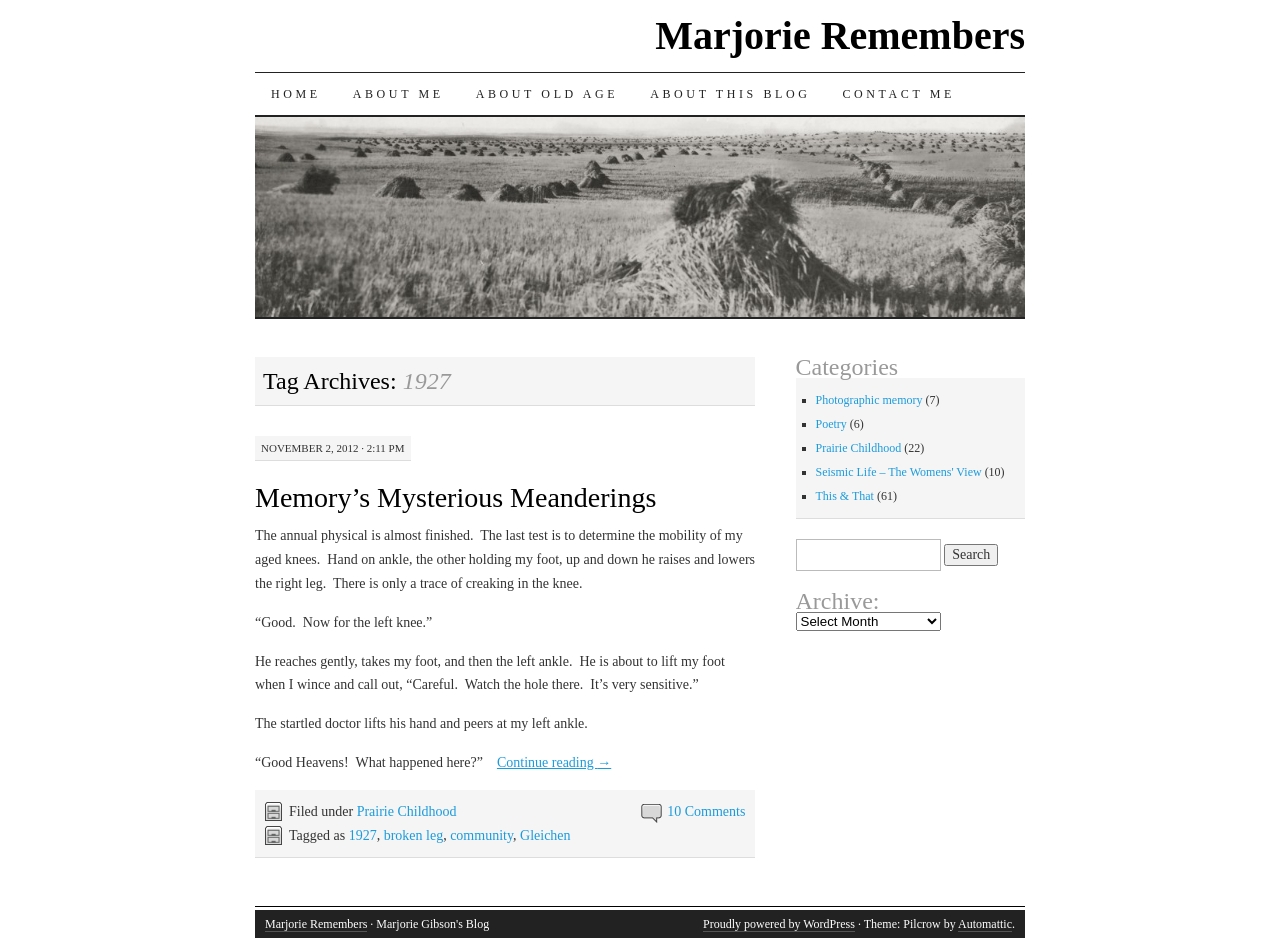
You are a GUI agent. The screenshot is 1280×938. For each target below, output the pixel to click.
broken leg (413, 835)
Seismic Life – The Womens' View (899, 472)
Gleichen (545, 835)
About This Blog (730, 94)
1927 (363, 835)
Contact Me (898, 94)
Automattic (985, 924)
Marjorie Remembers (840, 35)
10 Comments (706, 811)
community (481, 835)
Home (296, 94)
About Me (398, 94)
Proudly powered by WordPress (779, 924)
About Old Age (547, 94)
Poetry (831, 424)
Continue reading (554, 762)
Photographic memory (869, 400)
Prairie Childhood (407, 811)
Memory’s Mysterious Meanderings (455, 497)
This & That (845, 496)
